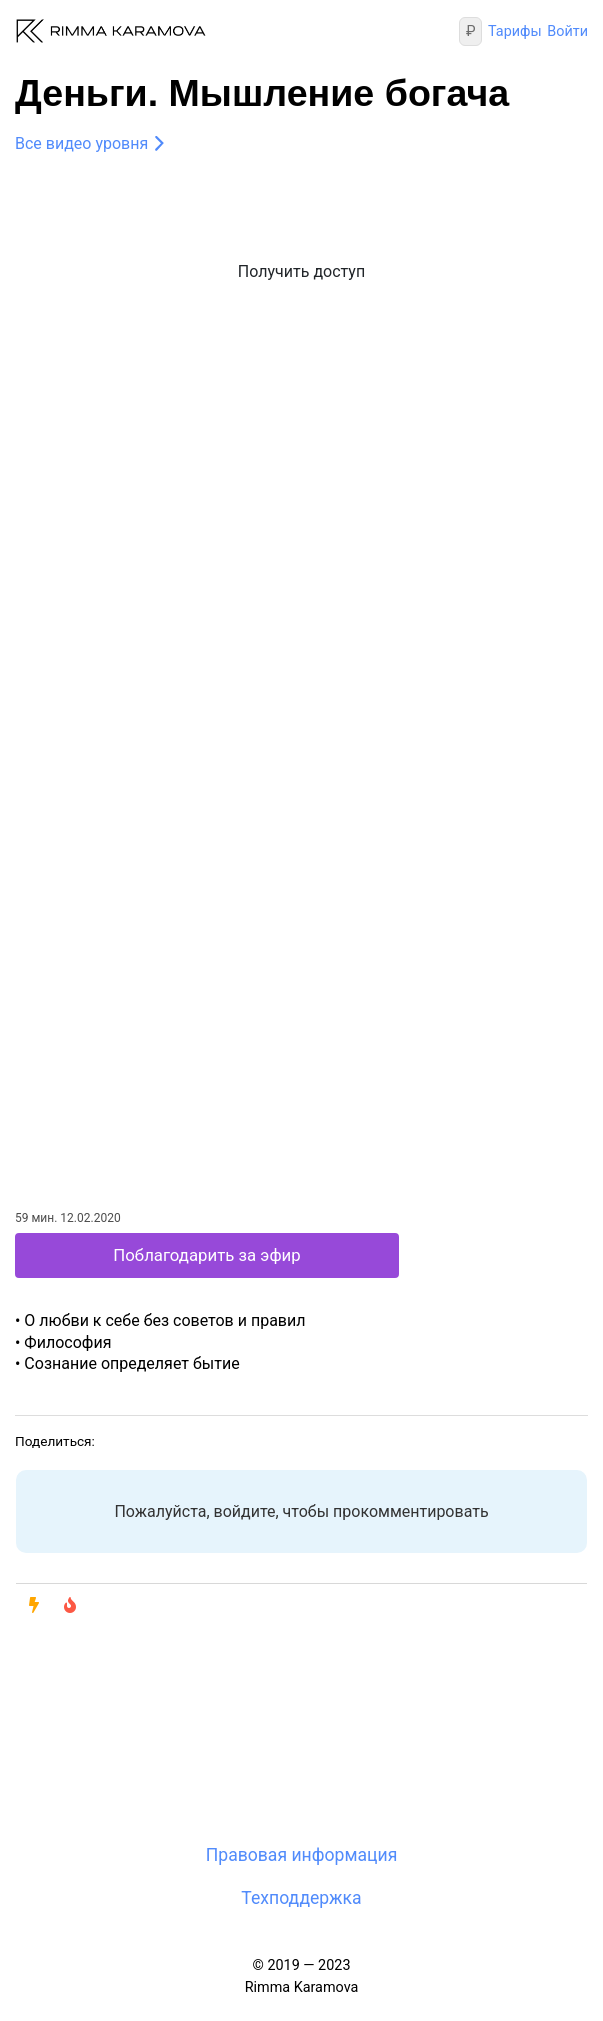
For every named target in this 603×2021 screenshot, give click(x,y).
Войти (567, 31)
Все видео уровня (81, 143)
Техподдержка (301, 1898)
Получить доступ (301, 271)
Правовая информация (302, 1855)
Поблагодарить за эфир (206, 1255)
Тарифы (515, 31)
